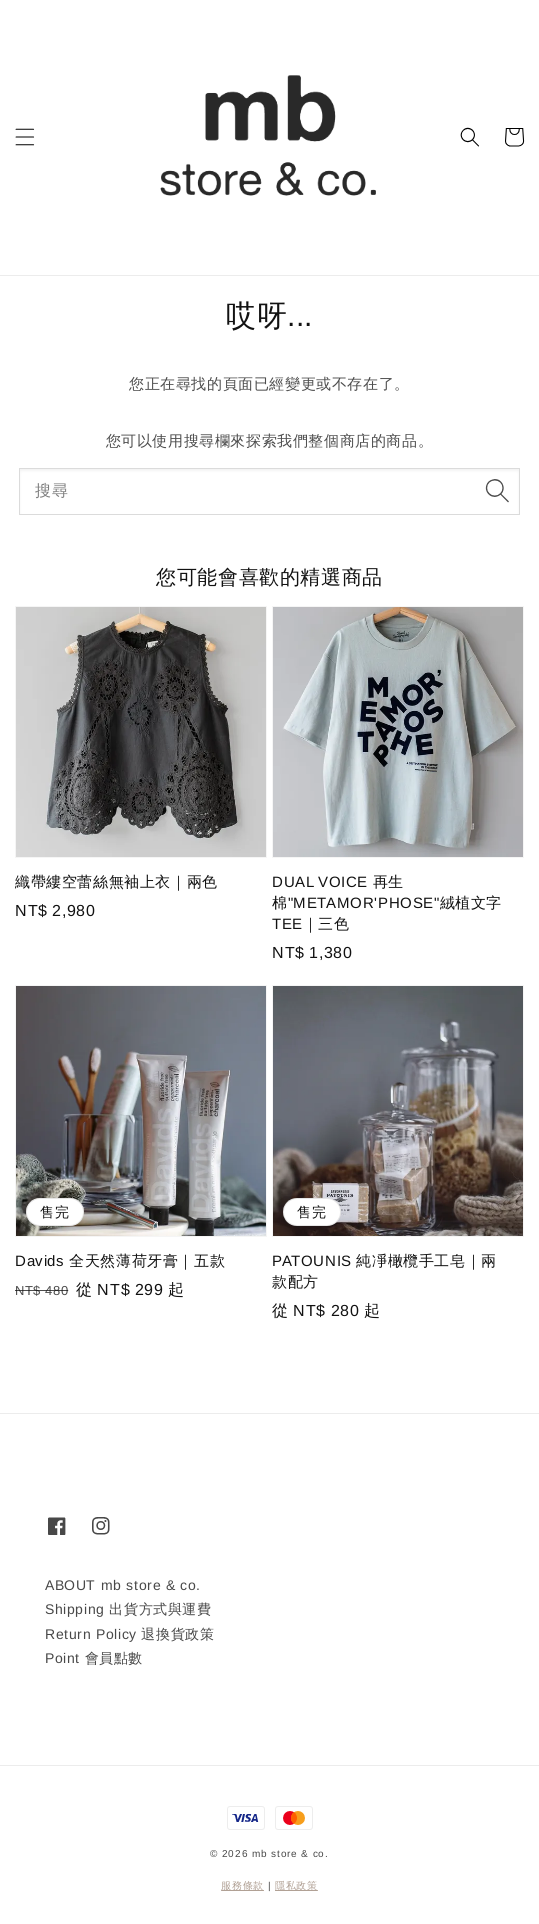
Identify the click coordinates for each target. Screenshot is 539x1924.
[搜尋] (497, 491)
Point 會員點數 (94, 1658)
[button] (25, 137)
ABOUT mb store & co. (123, 1585)
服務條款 (242, 1885)
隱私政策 (296, 1885)
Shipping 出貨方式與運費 (128, 1609)
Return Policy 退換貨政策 (129, 1634)
